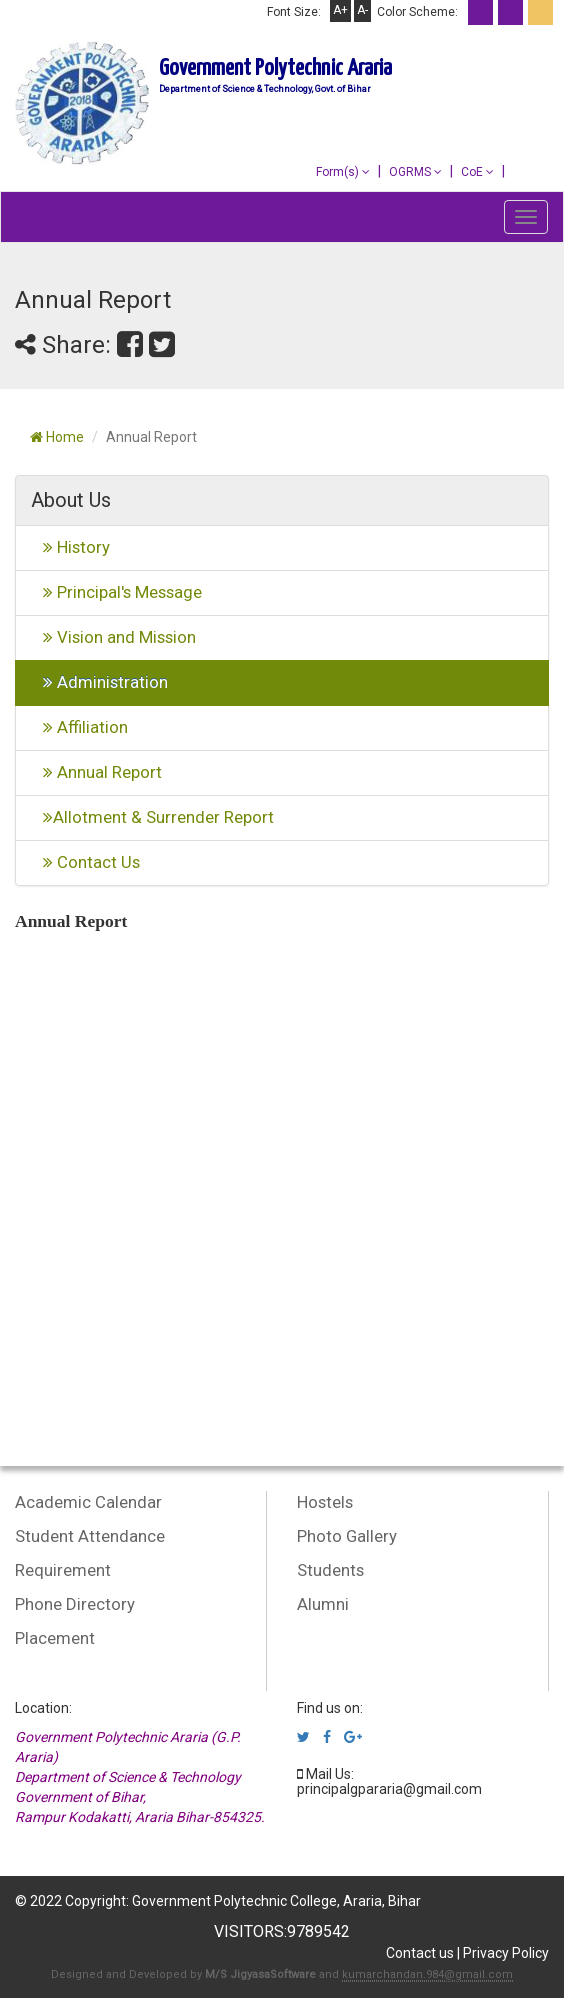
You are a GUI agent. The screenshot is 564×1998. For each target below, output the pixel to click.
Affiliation (79, 727)
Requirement (63, 1570)
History (70, 547)
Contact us (420, 1953)
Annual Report (96, 772)
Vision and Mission (113, 637)
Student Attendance (90, 1536)
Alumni (323, 1604)
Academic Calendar (88, 1502)
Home (57, 437)
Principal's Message (116, 592)
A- (362, 10)
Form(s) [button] (343, 172)
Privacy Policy (506, 1953)
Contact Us (85, 862)
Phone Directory (75, 1604)
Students (330, 1570)
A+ (340, 10)
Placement (55, 1638)
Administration (99, 682)
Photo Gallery (347, 1536)
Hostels (325, 1502)
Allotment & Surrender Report (152, 817)
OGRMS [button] (415, 172)
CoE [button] (477, 172)
